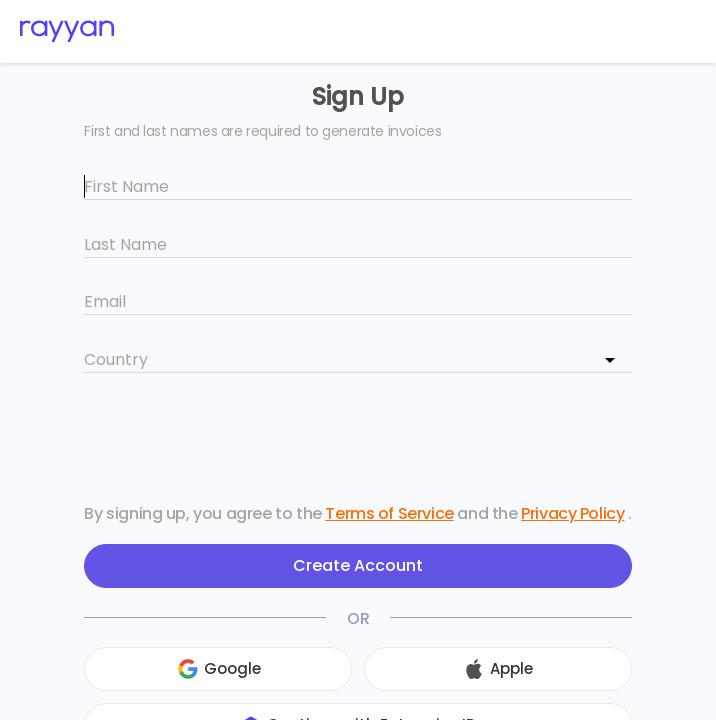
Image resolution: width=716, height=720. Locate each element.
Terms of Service (389, 513)
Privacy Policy (572, 513)
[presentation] (358, 441)
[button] (188, 669)
